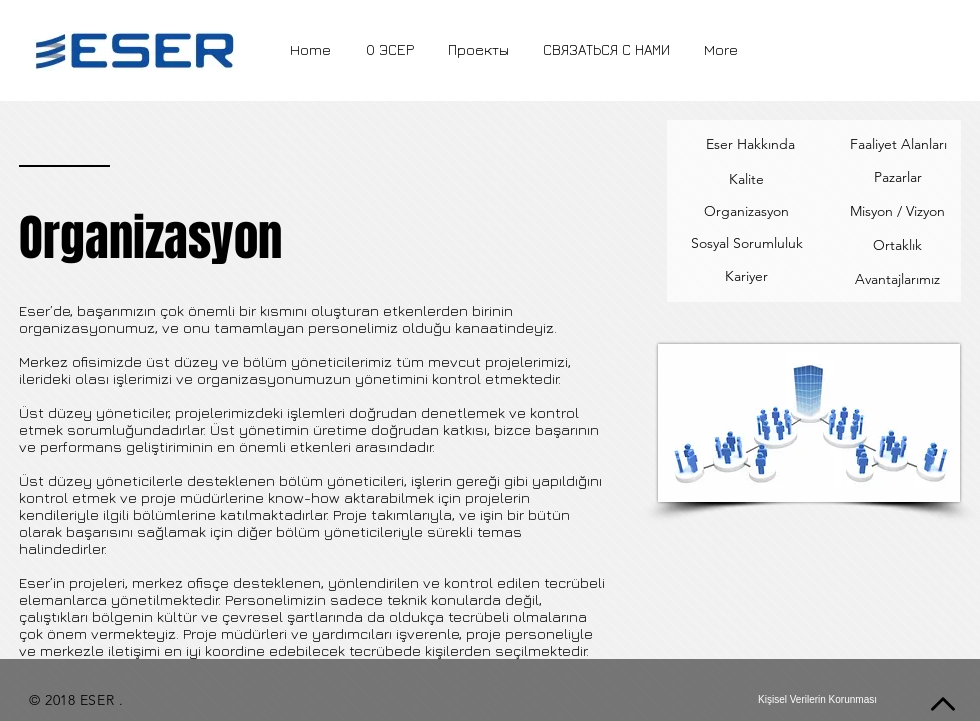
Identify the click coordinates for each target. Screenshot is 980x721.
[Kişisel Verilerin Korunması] (817, 700)
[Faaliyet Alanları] (898, 145)
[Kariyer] (746, 277)
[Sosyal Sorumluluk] (746, 244)
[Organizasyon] (746, 212)
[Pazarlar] (897, 178)
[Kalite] (746, 179)
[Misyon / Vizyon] (897, 212)
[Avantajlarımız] (897, 280)
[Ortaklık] (897, 246)
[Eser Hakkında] (750, 144)
